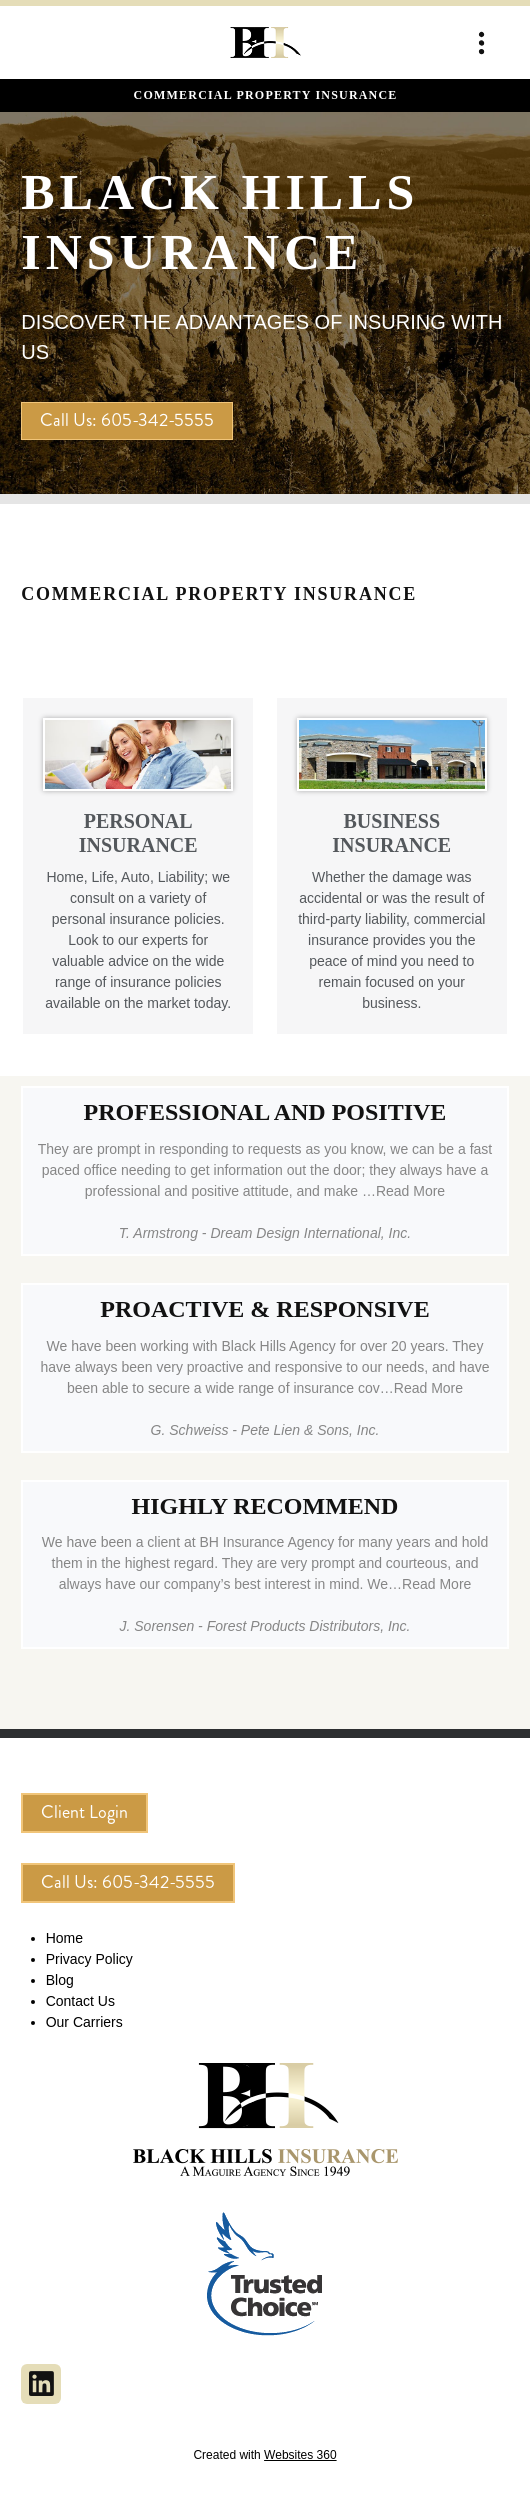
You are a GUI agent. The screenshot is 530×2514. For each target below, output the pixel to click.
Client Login (84, 1812)
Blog (60, 1980)
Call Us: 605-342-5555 (127, 420)
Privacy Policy (89, 1959)
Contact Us (80, 2001)
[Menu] (481, 42)
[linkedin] (41, 2384)
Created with (264, 2455)
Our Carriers (84, 2022)
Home (64, 1938)
